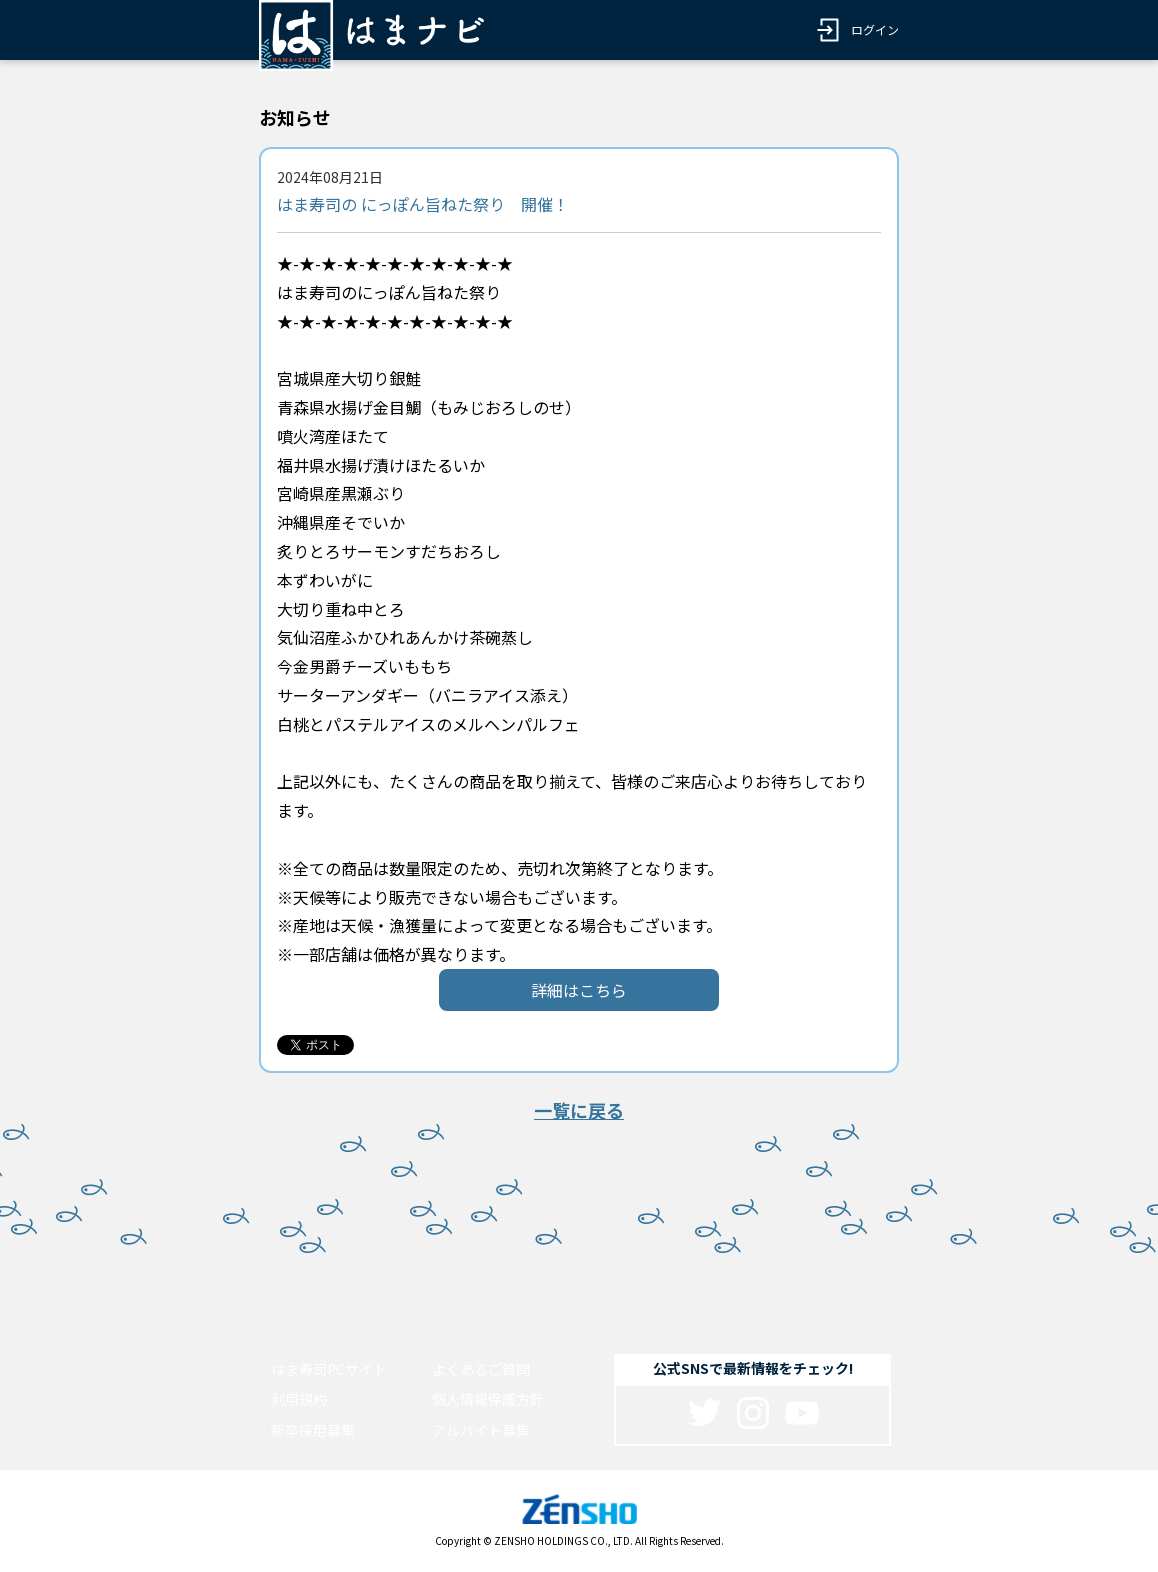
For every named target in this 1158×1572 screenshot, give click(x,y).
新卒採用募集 (313, 1430)
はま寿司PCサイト (329, 1369)
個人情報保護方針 (488, 1399)
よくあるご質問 (481, 1369)
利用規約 (299, 1399)
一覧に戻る (579, 1110)
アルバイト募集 (481, 1430)
